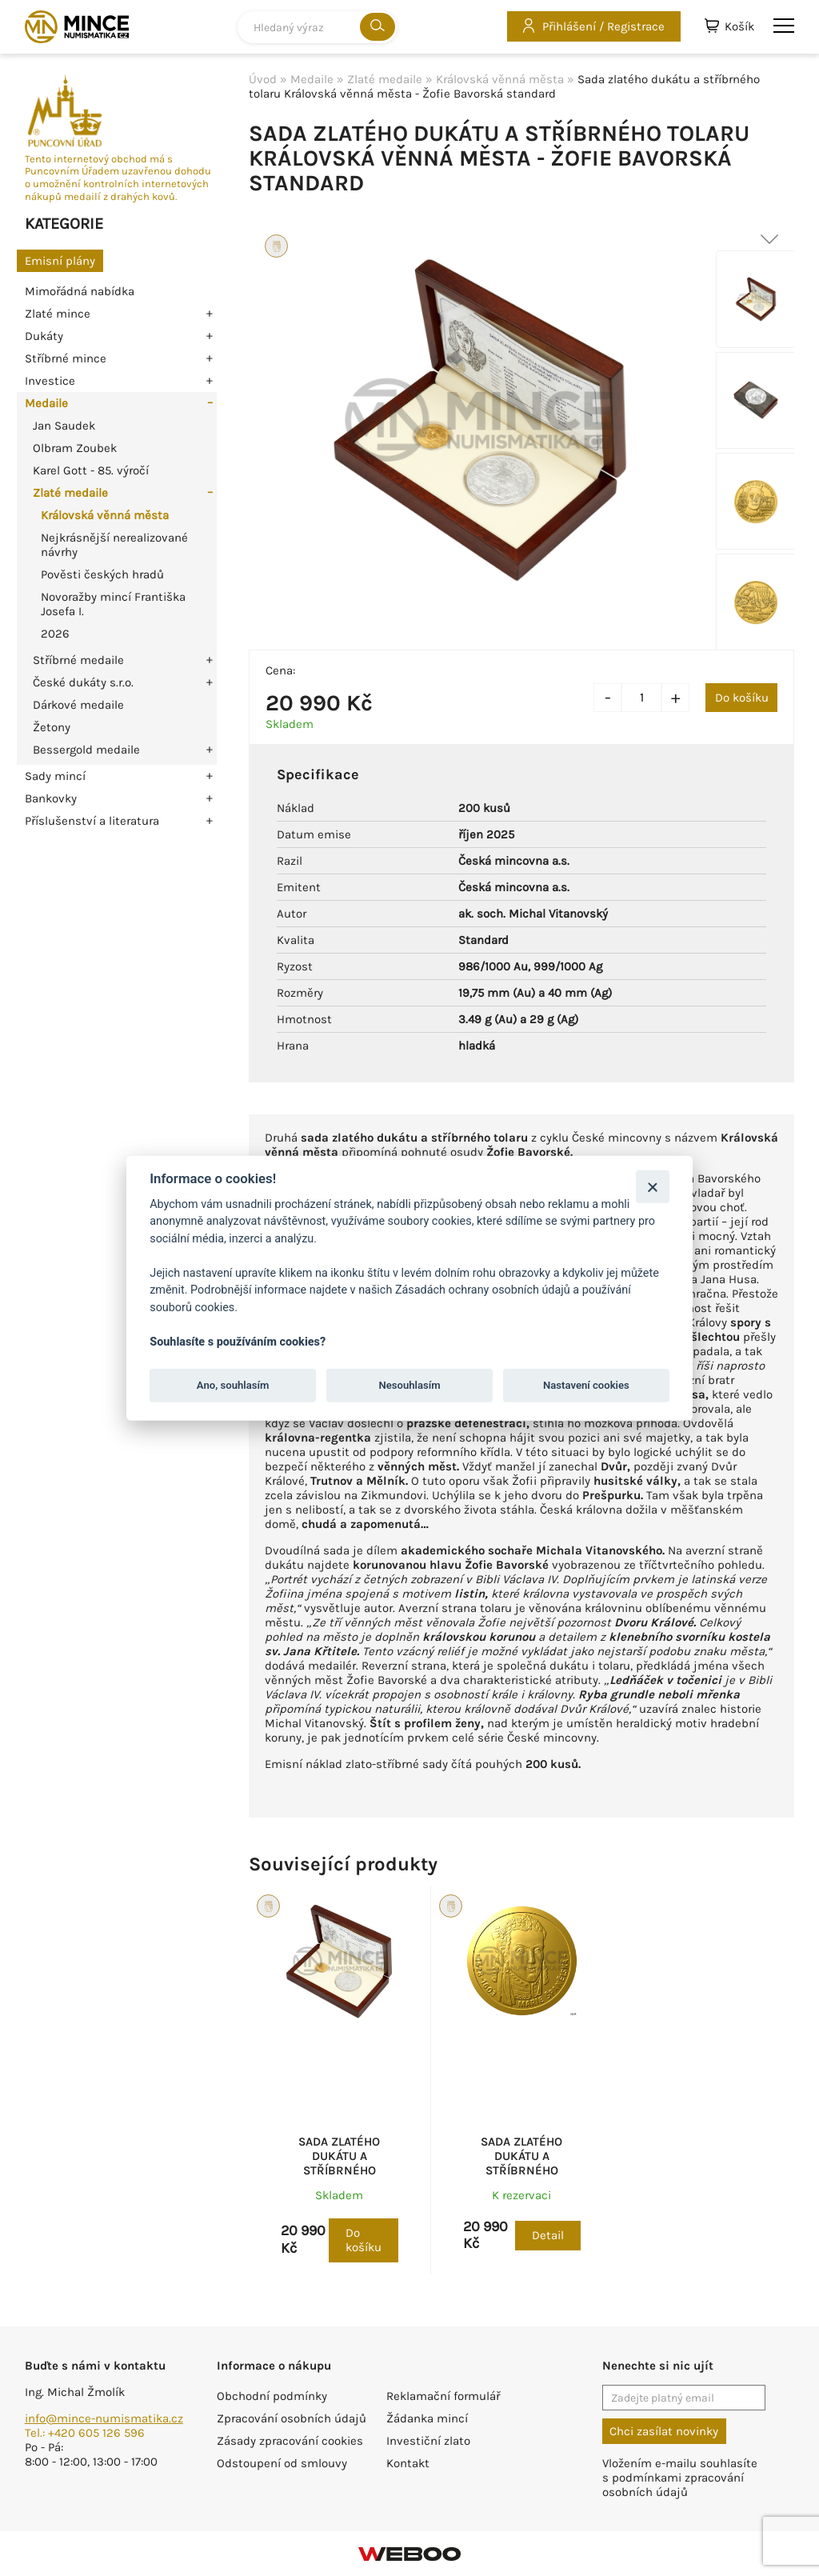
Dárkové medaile (78, 705)
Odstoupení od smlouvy (282, 2463)
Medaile (46, 403)
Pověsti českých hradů (102, 574)
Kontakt (407, 2463)
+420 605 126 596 (96, 2433)
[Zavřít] (652, 1186)
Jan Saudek (64, 425)
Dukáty (44, 336)
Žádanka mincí (427, 2418)
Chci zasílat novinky (663, 2431)
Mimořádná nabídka (79, 291)
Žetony (51, 727)
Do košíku (742, 697)
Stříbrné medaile (78, 660)
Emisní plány (60, 261)
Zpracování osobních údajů (291, 2418)
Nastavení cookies (586, 1385)
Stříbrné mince (65, 358)
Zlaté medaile (70, 493)
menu (783, 25)
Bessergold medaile (86, 749)
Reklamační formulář (443, 2396)
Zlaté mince (57, 313)
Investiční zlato (428, 2441)
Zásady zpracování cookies (290, 2441)
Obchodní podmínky (272, 2396)
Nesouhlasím (409, 1385)
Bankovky (51, 798)
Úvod (263, 79)
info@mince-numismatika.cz (104, 2418)
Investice (50, 381)
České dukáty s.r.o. (83, 682)
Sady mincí (55, 776)
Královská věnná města (105, 515)
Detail (548, 2235)
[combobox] (318, 27)
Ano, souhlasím (233, 1385)
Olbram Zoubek (75, 448)
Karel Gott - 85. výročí (91, 470)
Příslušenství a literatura (92, 821)
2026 (55, 633)
